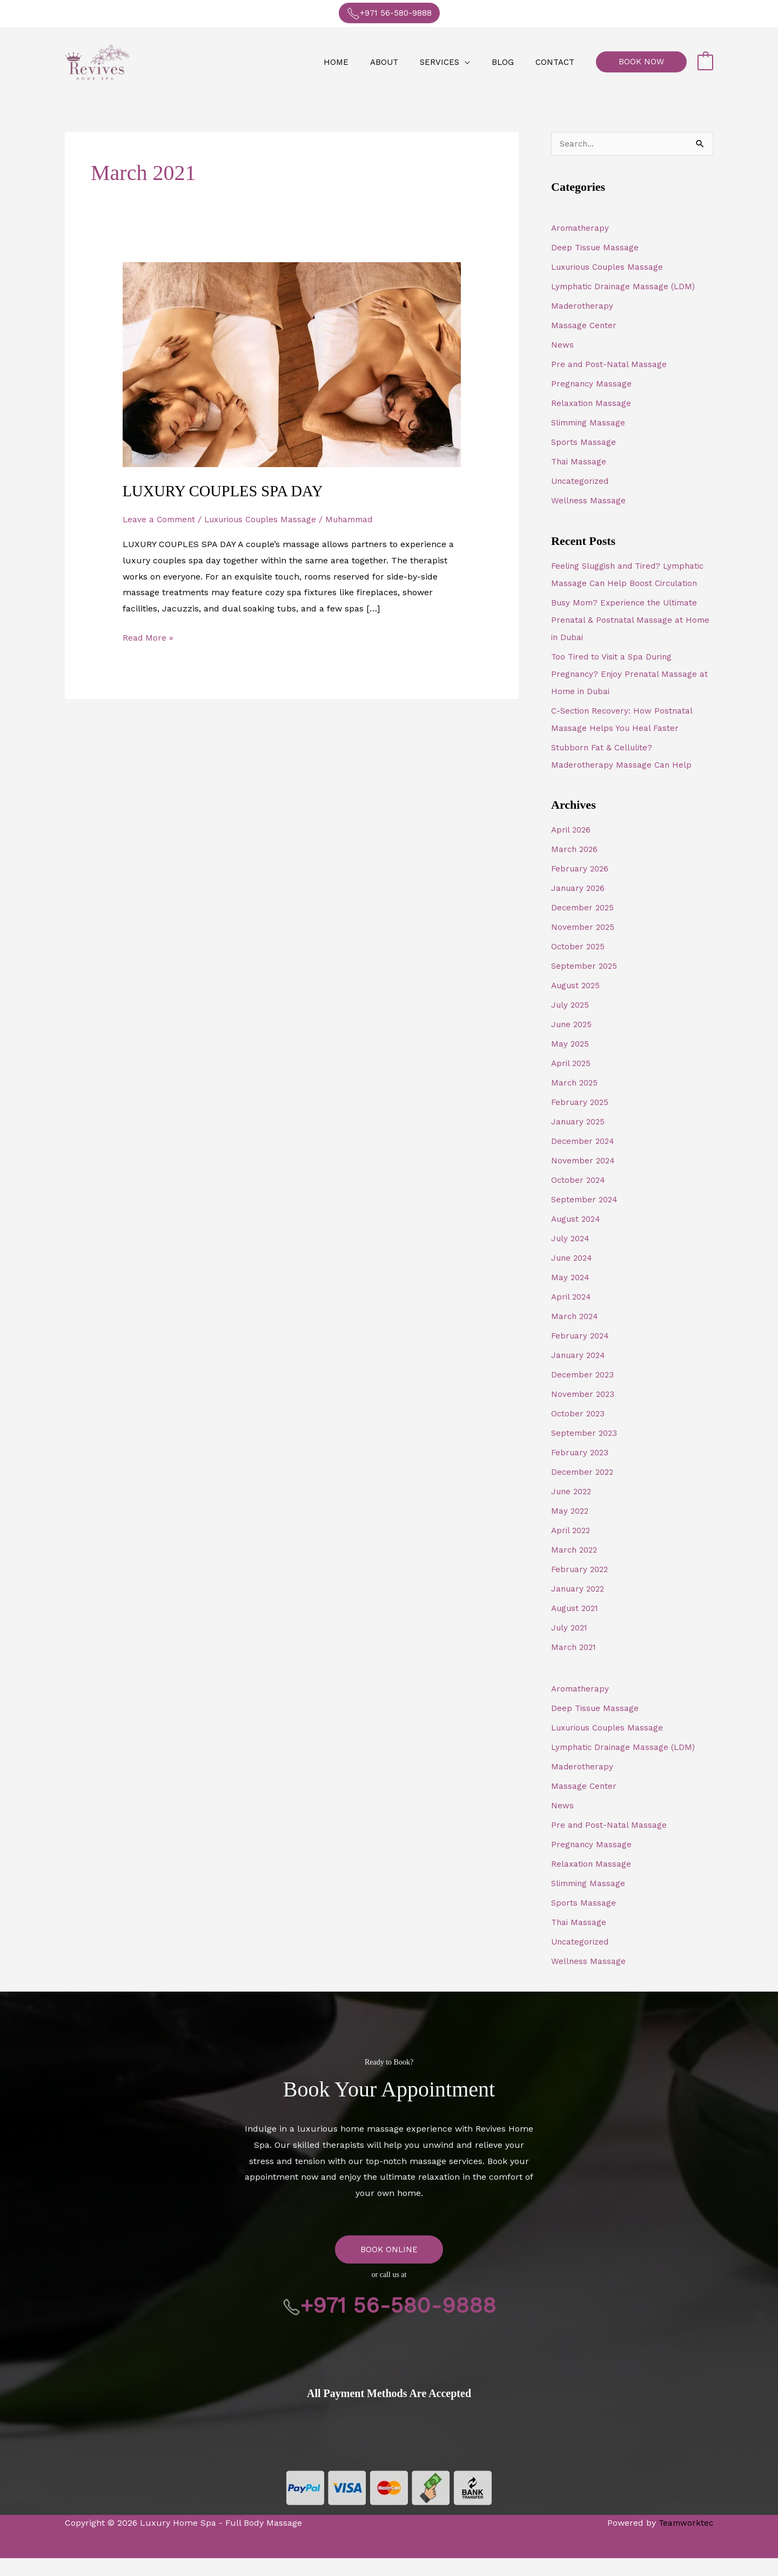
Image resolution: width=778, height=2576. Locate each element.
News (562, 345)
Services (453, 62)
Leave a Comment (161, 519)
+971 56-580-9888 (389, 13)
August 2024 (578, 1237)
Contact (557, 62)
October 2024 (579, 1198)
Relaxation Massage (592, 403)
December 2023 (584, 1392)
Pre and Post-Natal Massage (609, 365)
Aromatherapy (581, 228)
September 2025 (585, 984)
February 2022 (581, 1587)
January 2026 (579, 906)
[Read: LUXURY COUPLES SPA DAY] (292, 364)
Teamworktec (684, 2540)
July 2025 (571, 1022)
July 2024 (571, 1256)
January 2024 (579, 1373)
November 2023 (584, 1412)
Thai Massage (579, 462)
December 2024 (584, 1159)
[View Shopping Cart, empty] (705, 62)
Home (360, 62)
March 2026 (575, 867)
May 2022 (571, 1528)
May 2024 (571, 1295)
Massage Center (584, 326)
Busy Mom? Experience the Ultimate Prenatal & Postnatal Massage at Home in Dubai (631, 637)
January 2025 (579, 1139)
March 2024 (576, 1334)
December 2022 (584, 1490)
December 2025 (584, 925)
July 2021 (571, 1645)
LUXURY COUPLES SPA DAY (228, 491)
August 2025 (577, 1003)
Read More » (148, 635)
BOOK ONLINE (389, 2267)
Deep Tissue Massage (596, 248)
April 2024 (572, 1314)
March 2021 (575, 1665)
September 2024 (586, 1217)
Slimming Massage (590, 423)
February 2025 (581, 1120)
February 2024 (581, 1353)
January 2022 (579, 1606)
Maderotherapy (582, 306)
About (403, 62)
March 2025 (575, 1100)
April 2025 (572, 1081)
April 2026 (572, 847)
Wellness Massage (588, 501)
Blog (511, 62)
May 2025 (571, 1061)
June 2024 (573, 1275)
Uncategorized (581, 481)
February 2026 (581, 886)
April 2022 (572, 1548)
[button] (641, 61)
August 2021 (577, 1626)
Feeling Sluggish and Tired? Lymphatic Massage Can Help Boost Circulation (625, 583)
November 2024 (584, 1178)
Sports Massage (583, 442)
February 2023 (581, 1470)
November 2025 (584, 945)
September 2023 (585, 1451)
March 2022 (575, 1567)
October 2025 (579, 964)
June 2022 (573, 1509)
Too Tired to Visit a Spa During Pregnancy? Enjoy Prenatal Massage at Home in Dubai (631, 691)
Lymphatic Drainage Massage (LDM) (625, 287)
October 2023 (579, 1431)
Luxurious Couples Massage (267, 519)
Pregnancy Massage (592, 384)
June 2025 (573, 1042)
